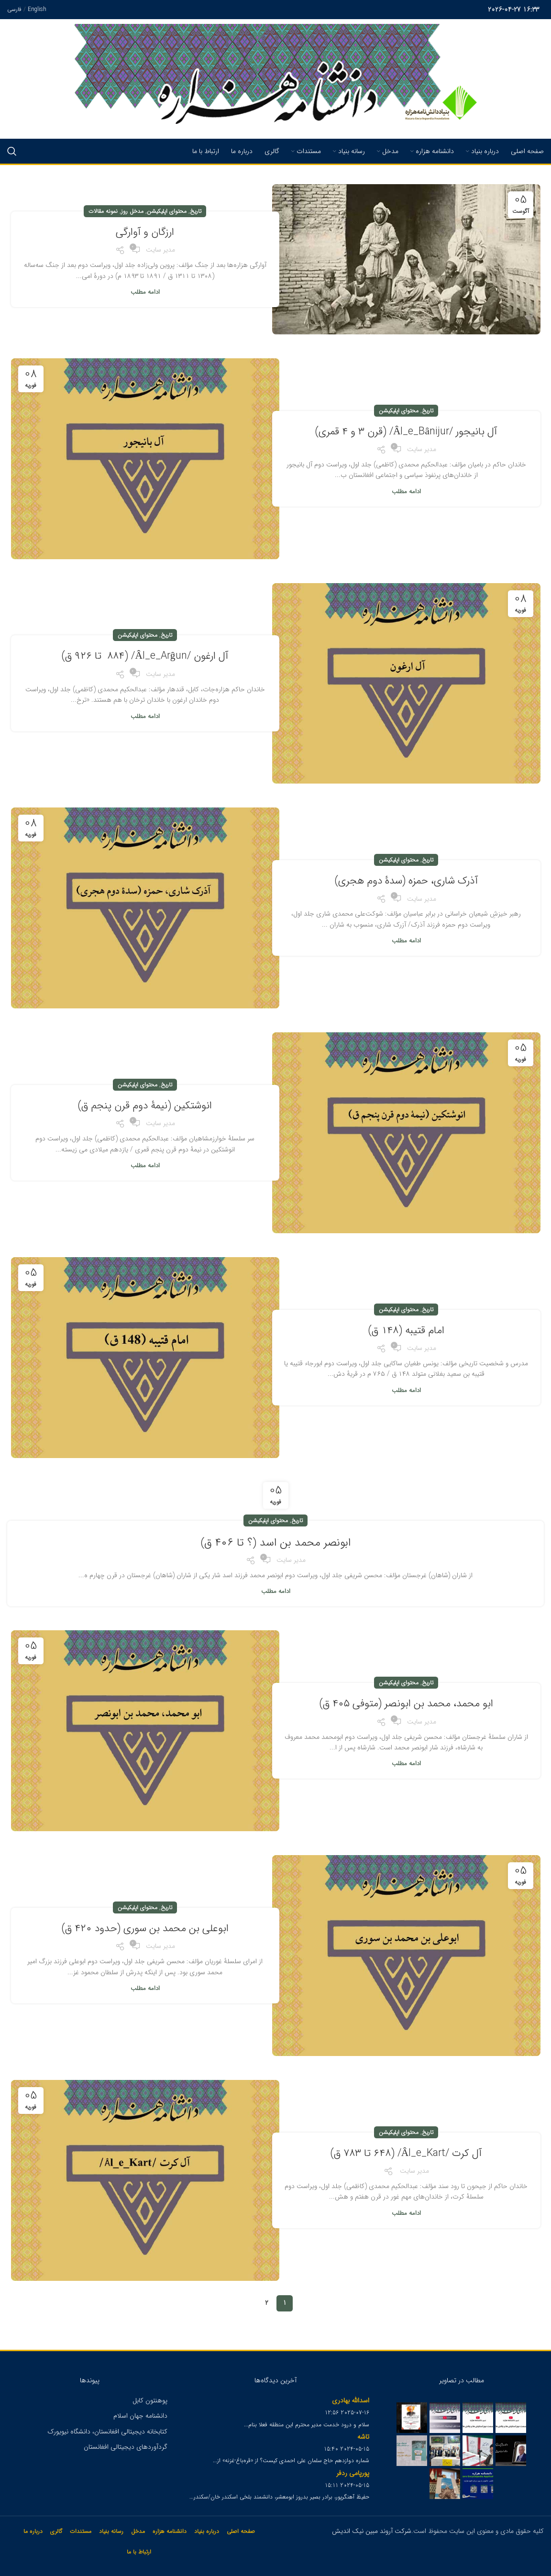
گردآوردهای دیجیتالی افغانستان (125, 2447)
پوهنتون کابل (149, 2400)
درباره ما (33, 2531)
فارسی (14, 9)
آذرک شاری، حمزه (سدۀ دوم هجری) (406, 880)
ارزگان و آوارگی (145, 232)
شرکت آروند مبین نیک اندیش (371, 2531)
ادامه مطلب (145, 292)
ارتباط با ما (139, 2551)
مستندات (80, 2531)
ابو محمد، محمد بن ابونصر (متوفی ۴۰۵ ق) (406, 1703)
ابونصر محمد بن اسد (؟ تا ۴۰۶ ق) (275, 1542)
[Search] (12, 151)
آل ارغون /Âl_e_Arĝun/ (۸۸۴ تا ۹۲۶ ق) (145, 655)
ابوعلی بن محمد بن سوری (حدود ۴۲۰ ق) (145, 1928)
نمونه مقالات (103, 211)
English (37, 9)
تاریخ (195, 211)
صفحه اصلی (241, 2531)
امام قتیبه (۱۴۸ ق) (406, 1330)
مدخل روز (132, 211)
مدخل (138, 2531)
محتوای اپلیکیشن (167, 211)
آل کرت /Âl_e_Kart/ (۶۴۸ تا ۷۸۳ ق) (406, 2153)
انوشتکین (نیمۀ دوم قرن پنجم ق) (145, 1105)
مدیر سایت (160, 249)
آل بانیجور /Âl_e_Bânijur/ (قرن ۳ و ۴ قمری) (406, 431)
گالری (56, 2531)
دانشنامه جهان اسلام (140, 2415)
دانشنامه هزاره (170, 2531)
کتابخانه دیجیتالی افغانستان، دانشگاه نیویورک (107, 2431)
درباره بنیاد (206, 2531)
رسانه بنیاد (111, 2531)
